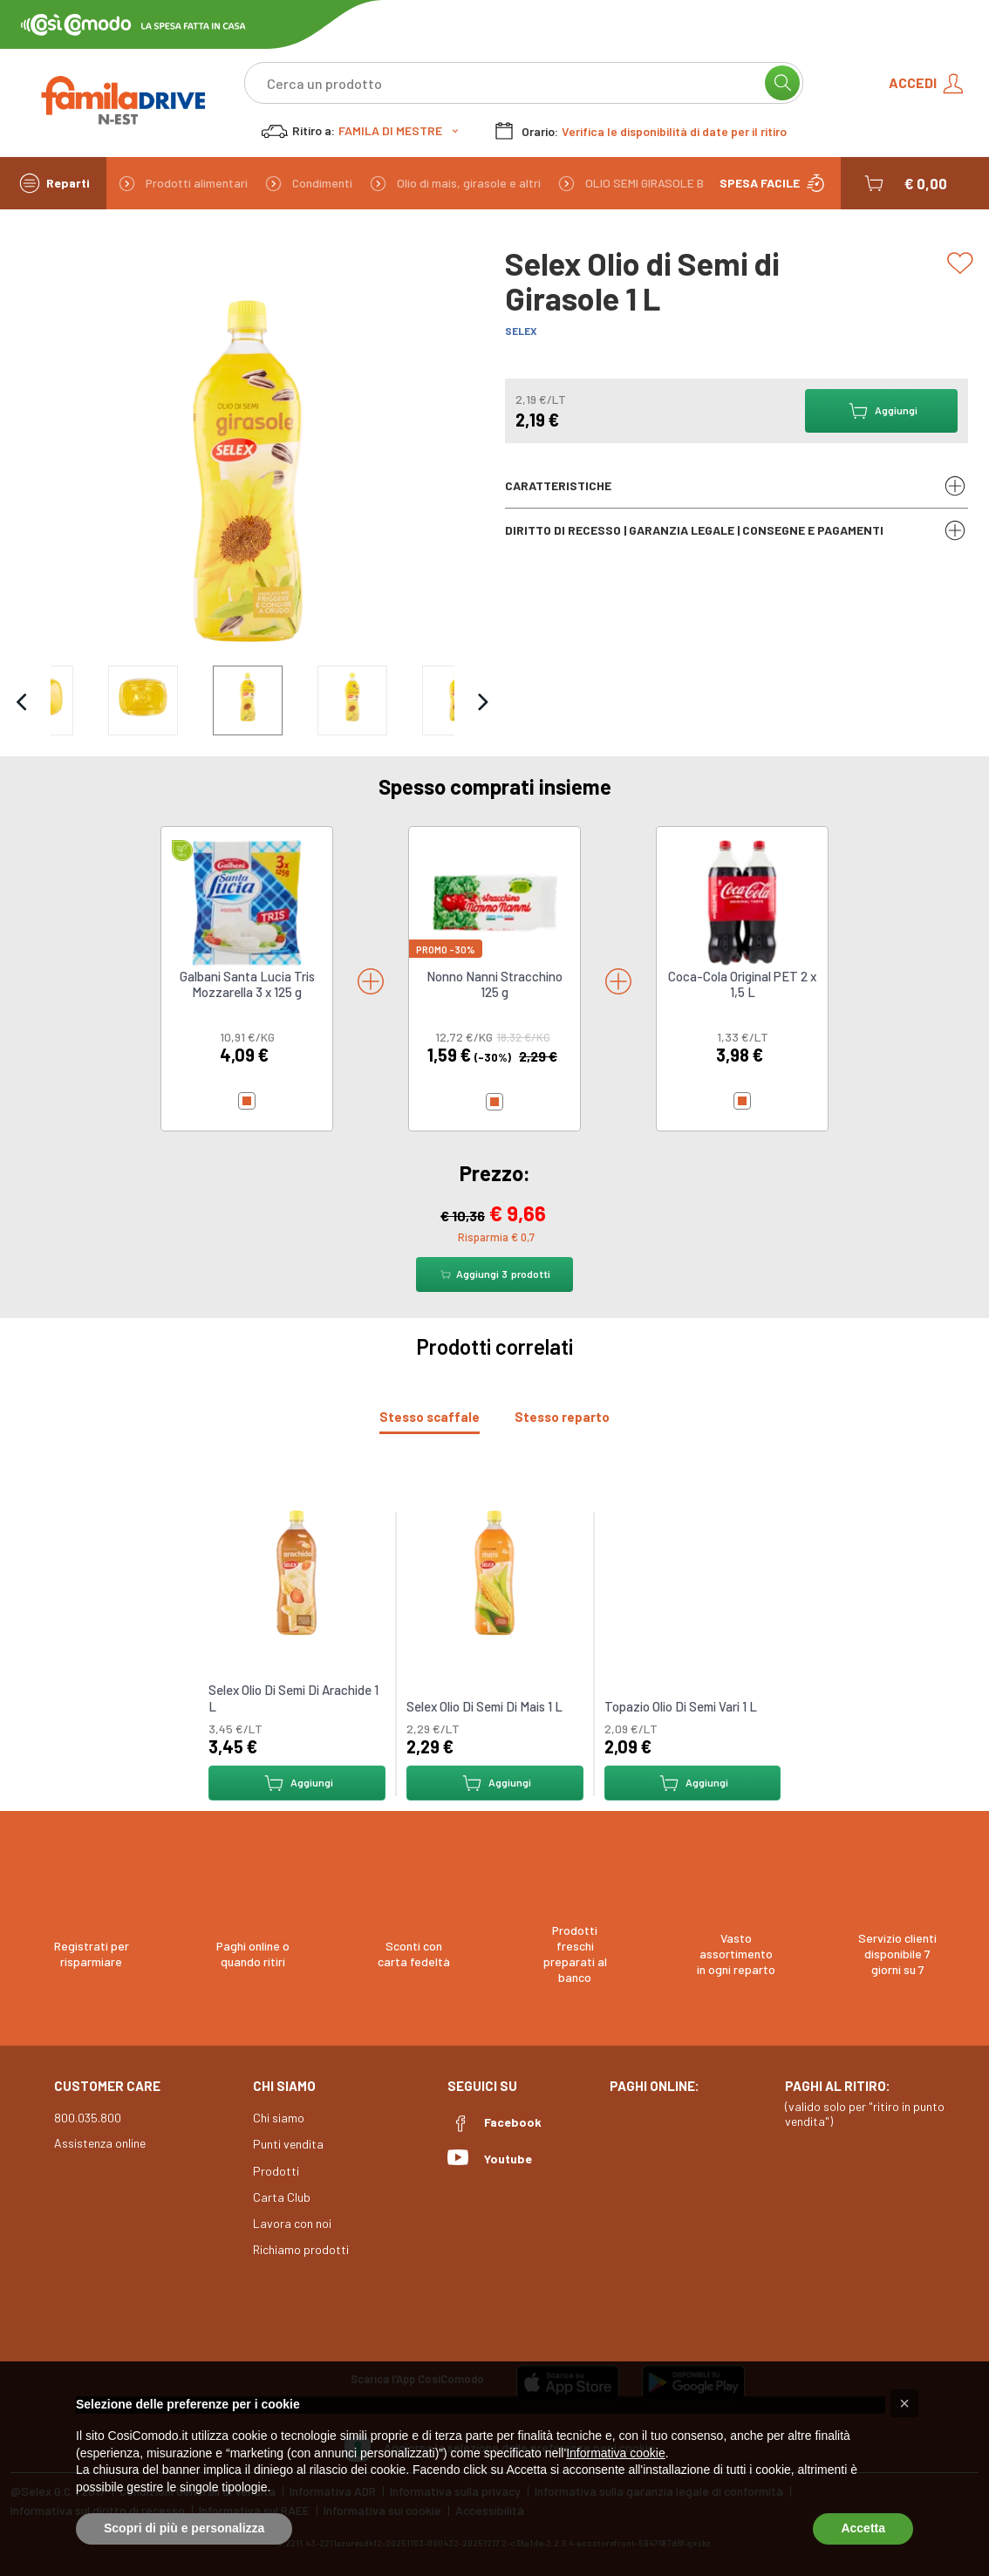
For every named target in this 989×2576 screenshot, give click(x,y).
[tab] (429, 1417)
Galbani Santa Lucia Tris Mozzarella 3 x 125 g (247, 984)
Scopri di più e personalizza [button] (184, 2528)
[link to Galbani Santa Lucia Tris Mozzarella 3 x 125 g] (246, 901)
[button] (904, 183)
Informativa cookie (615, 2453)
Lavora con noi (292, 2223)
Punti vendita (288, 2143)
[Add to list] (963, 263)
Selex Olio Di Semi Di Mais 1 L (484, 1706)
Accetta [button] (863, 2528)
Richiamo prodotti (301, 2249)
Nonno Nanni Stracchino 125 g (494, 984)
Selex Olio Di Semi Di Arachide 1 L (293, 1697)
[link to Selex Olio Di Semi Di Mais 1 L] (494, 1570)
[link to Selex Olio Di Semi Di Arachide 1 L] (296, 1570)
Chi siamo (278, 2117)
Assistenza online (100, 2142)
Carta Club (281, 2197)
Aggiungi (297, 1783)
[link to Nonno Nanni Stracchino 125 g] (494, 901)
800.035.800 (87, 2117)
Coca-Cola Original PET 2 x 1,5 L (742, 984)
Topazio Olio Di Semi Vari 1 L (680, 1706)
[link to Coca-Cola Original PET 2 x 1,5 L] (742, 901)
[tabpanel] (494, 1645)
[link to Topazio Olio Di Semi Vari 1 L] (692, 1570)
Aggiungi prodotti (494, 1274)
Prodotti (276, 2170)
